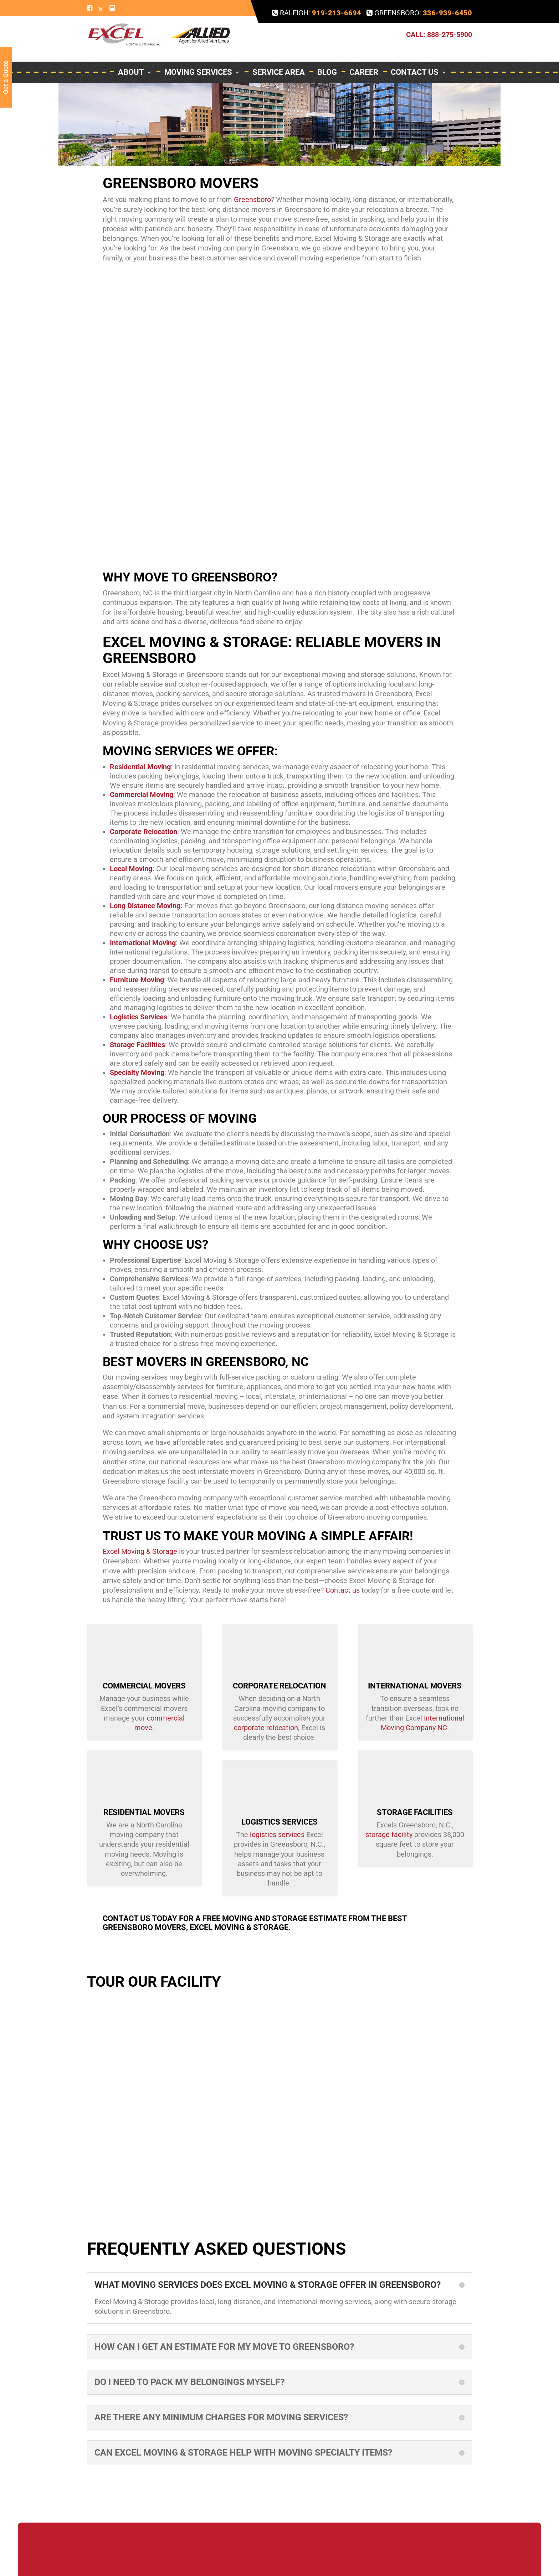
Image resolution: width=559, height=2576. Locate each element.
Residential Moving (140, 766)
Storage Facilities (415, 1812)
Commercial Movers (144, 1685)
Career (363, 52)
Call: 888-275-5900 (439, 25)
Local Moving (131, 868)
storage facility (388, 1834)
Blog (327, 52)
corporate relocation (266, 1727)
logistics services (277, 1834)
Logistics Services (138, 1017)
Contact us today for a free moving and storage (205, 1918)
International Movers (415, 1685)
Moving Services (202, 53)
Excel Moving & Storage (140, 1551)
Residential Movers (144, 1812)
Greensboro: (419, 13)
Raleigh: (316, 13)
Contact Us (418, 53)
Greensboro (252, 199)
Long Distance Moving (145, 905)
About (135, 53)
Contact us (342, 1590)
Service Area (278, 52)
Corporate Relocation (279, 1685)
